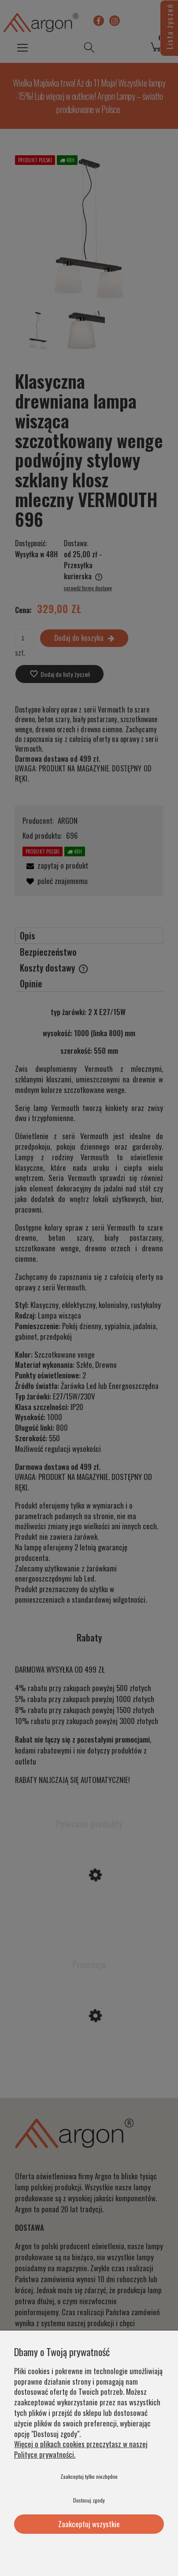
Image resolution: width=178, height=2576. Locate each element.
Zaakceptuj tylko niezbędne (89, 2476)
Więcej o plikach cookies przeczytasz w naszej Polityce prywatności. (81, 2449)
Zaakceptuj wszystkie (89, 2523)
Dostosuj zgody (89, 2500)
